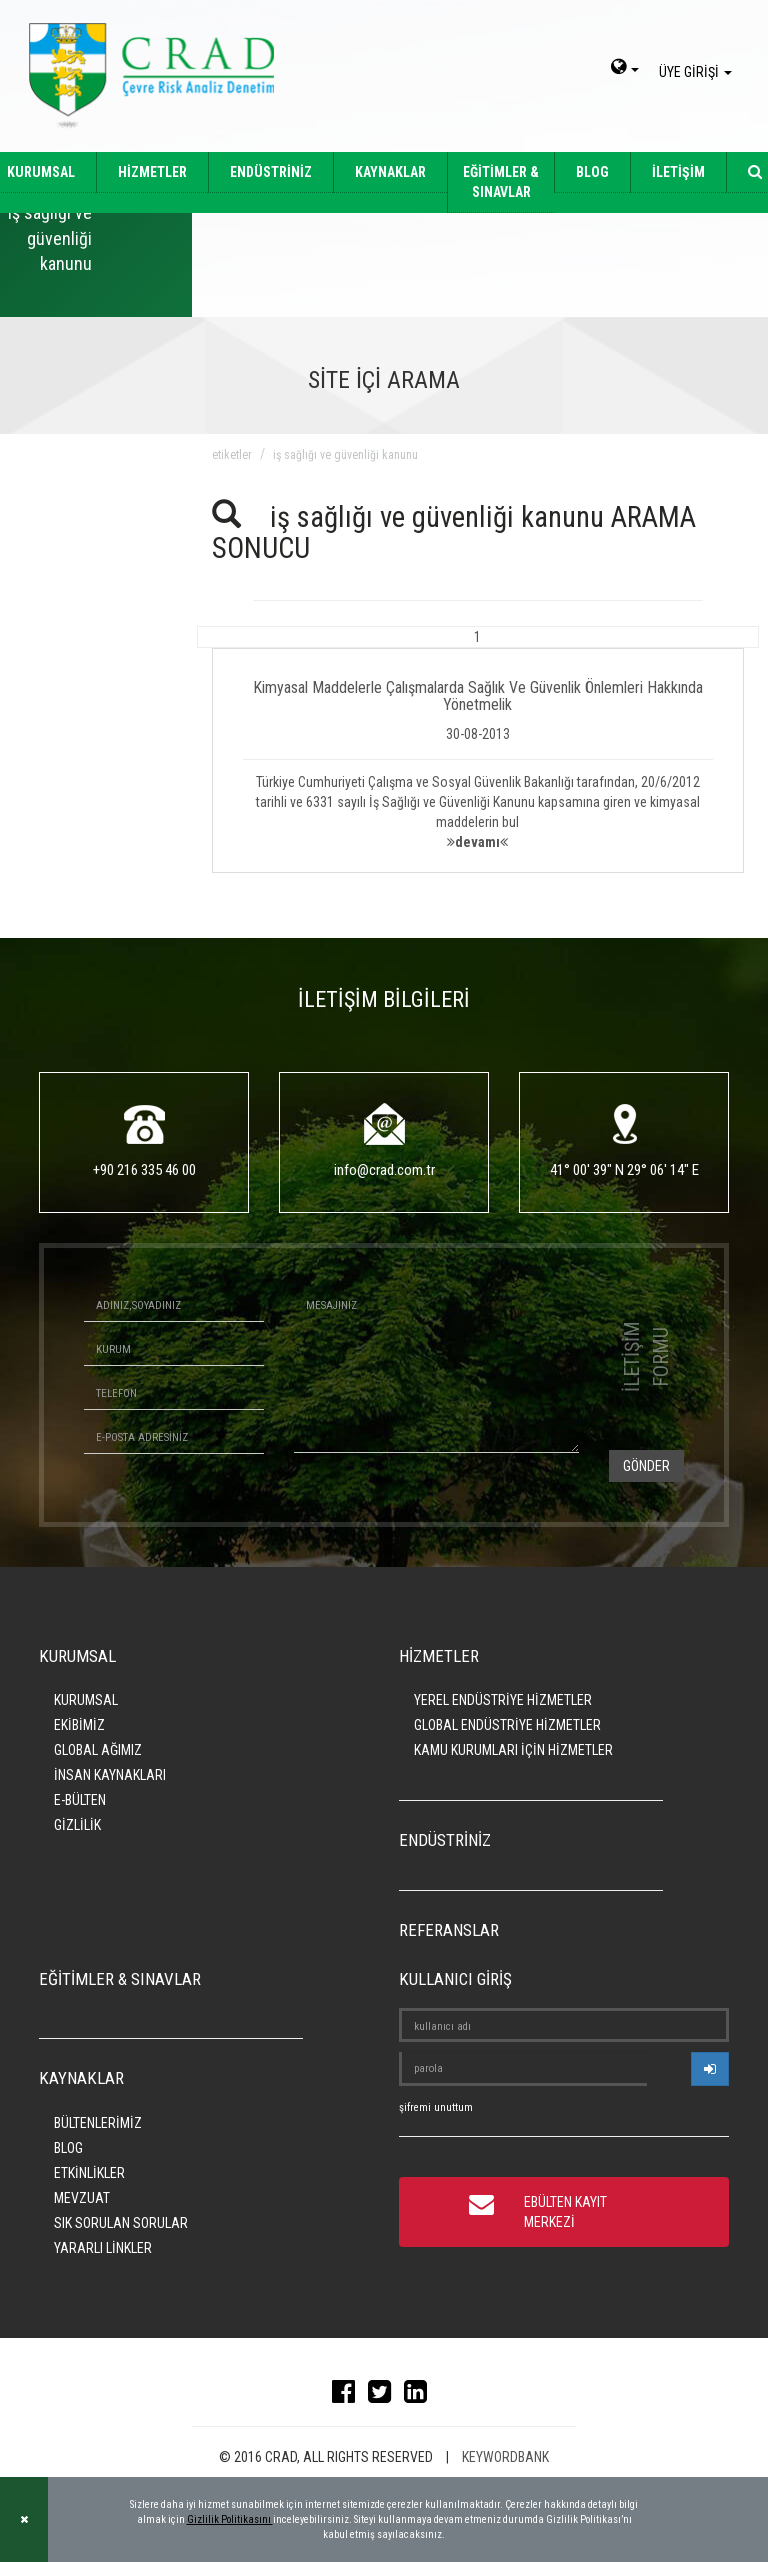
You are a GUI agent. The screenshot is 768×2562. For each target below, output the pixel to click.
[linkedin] (420, 2396)
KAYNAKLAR (390, 172)
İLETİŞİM (678, 172)
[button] (478, 749)
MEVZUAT (82, 2198)
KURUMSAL (86, 1700)
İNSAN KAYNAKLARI (110, 1775)
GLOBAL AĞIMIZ (98, 1750)
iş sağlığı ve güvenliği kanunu (345, 455)
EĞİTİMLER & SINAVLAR (501, 182)
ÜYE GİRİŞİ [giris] (698, 72)
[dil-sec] (625, 69)
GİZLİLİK (77, 1825)
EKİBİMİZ (79, 1725)
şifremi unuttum (436, 2107)
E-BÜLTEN (80, 1800)
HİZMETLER (152, 172)
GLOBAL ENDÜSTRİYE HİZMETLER (507, 1725)
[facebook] (348, 2396)
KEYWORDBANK (505, 2457)
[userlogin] (710, 2069)
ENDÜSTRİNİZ (271, 172)
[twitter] (384, 2396)
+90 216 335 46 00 (144, 1170)
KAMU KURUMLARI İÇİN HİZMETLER (513, 1750)
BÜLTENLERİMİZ (98, 2123)
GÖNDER (646, 1466)
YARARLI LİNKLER (103, 2248)
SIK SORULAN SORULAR (121, 2223)
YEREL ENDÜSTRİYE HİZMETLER (503, 1700)
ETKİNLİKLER (89, 2173)
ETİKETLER (232, 455)
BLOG (592, 172)
